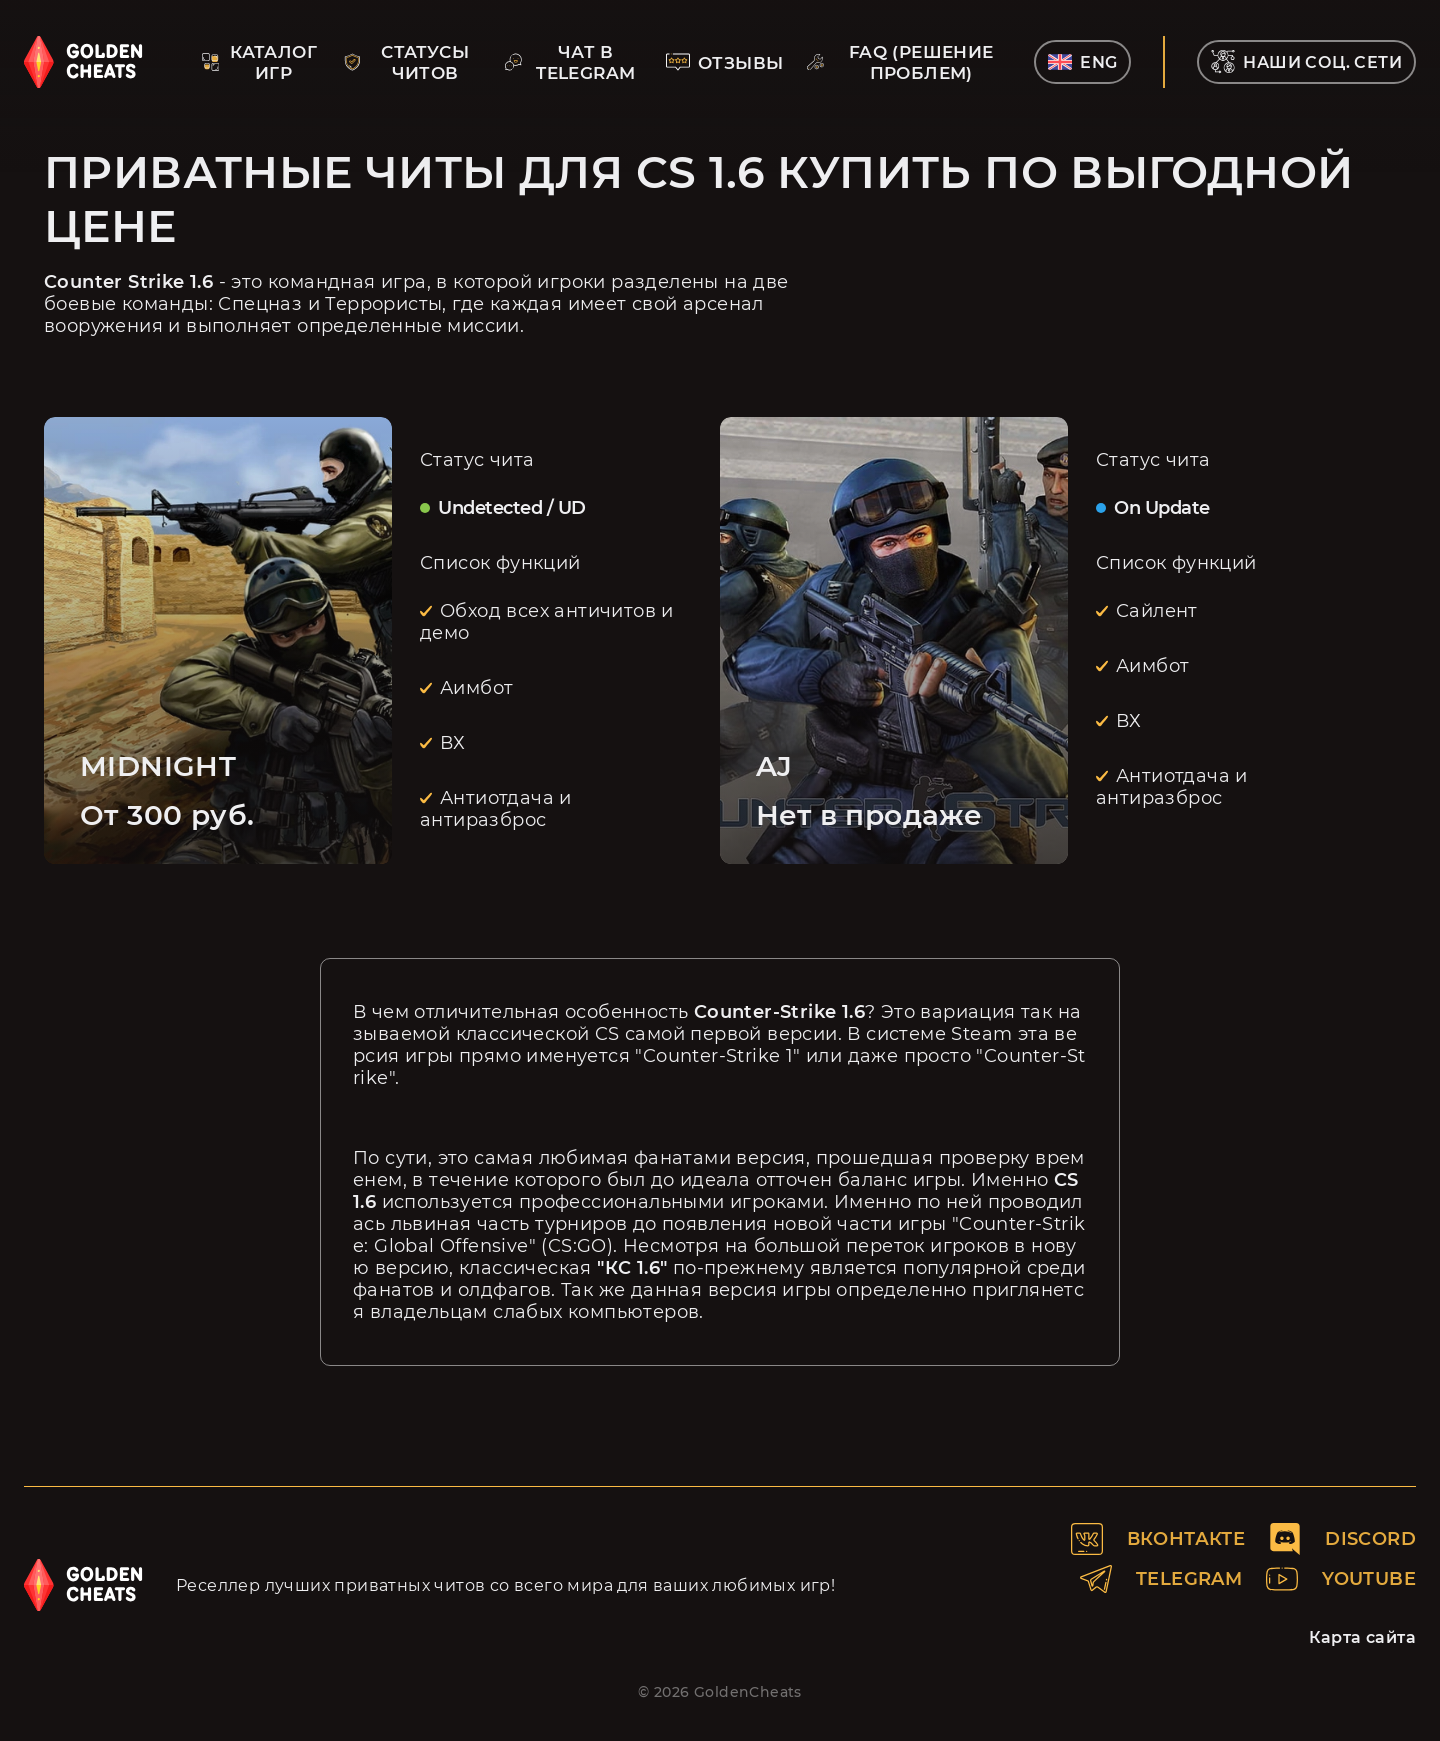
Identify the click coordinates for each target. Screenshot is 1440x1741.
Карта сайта (1362, 1637)
